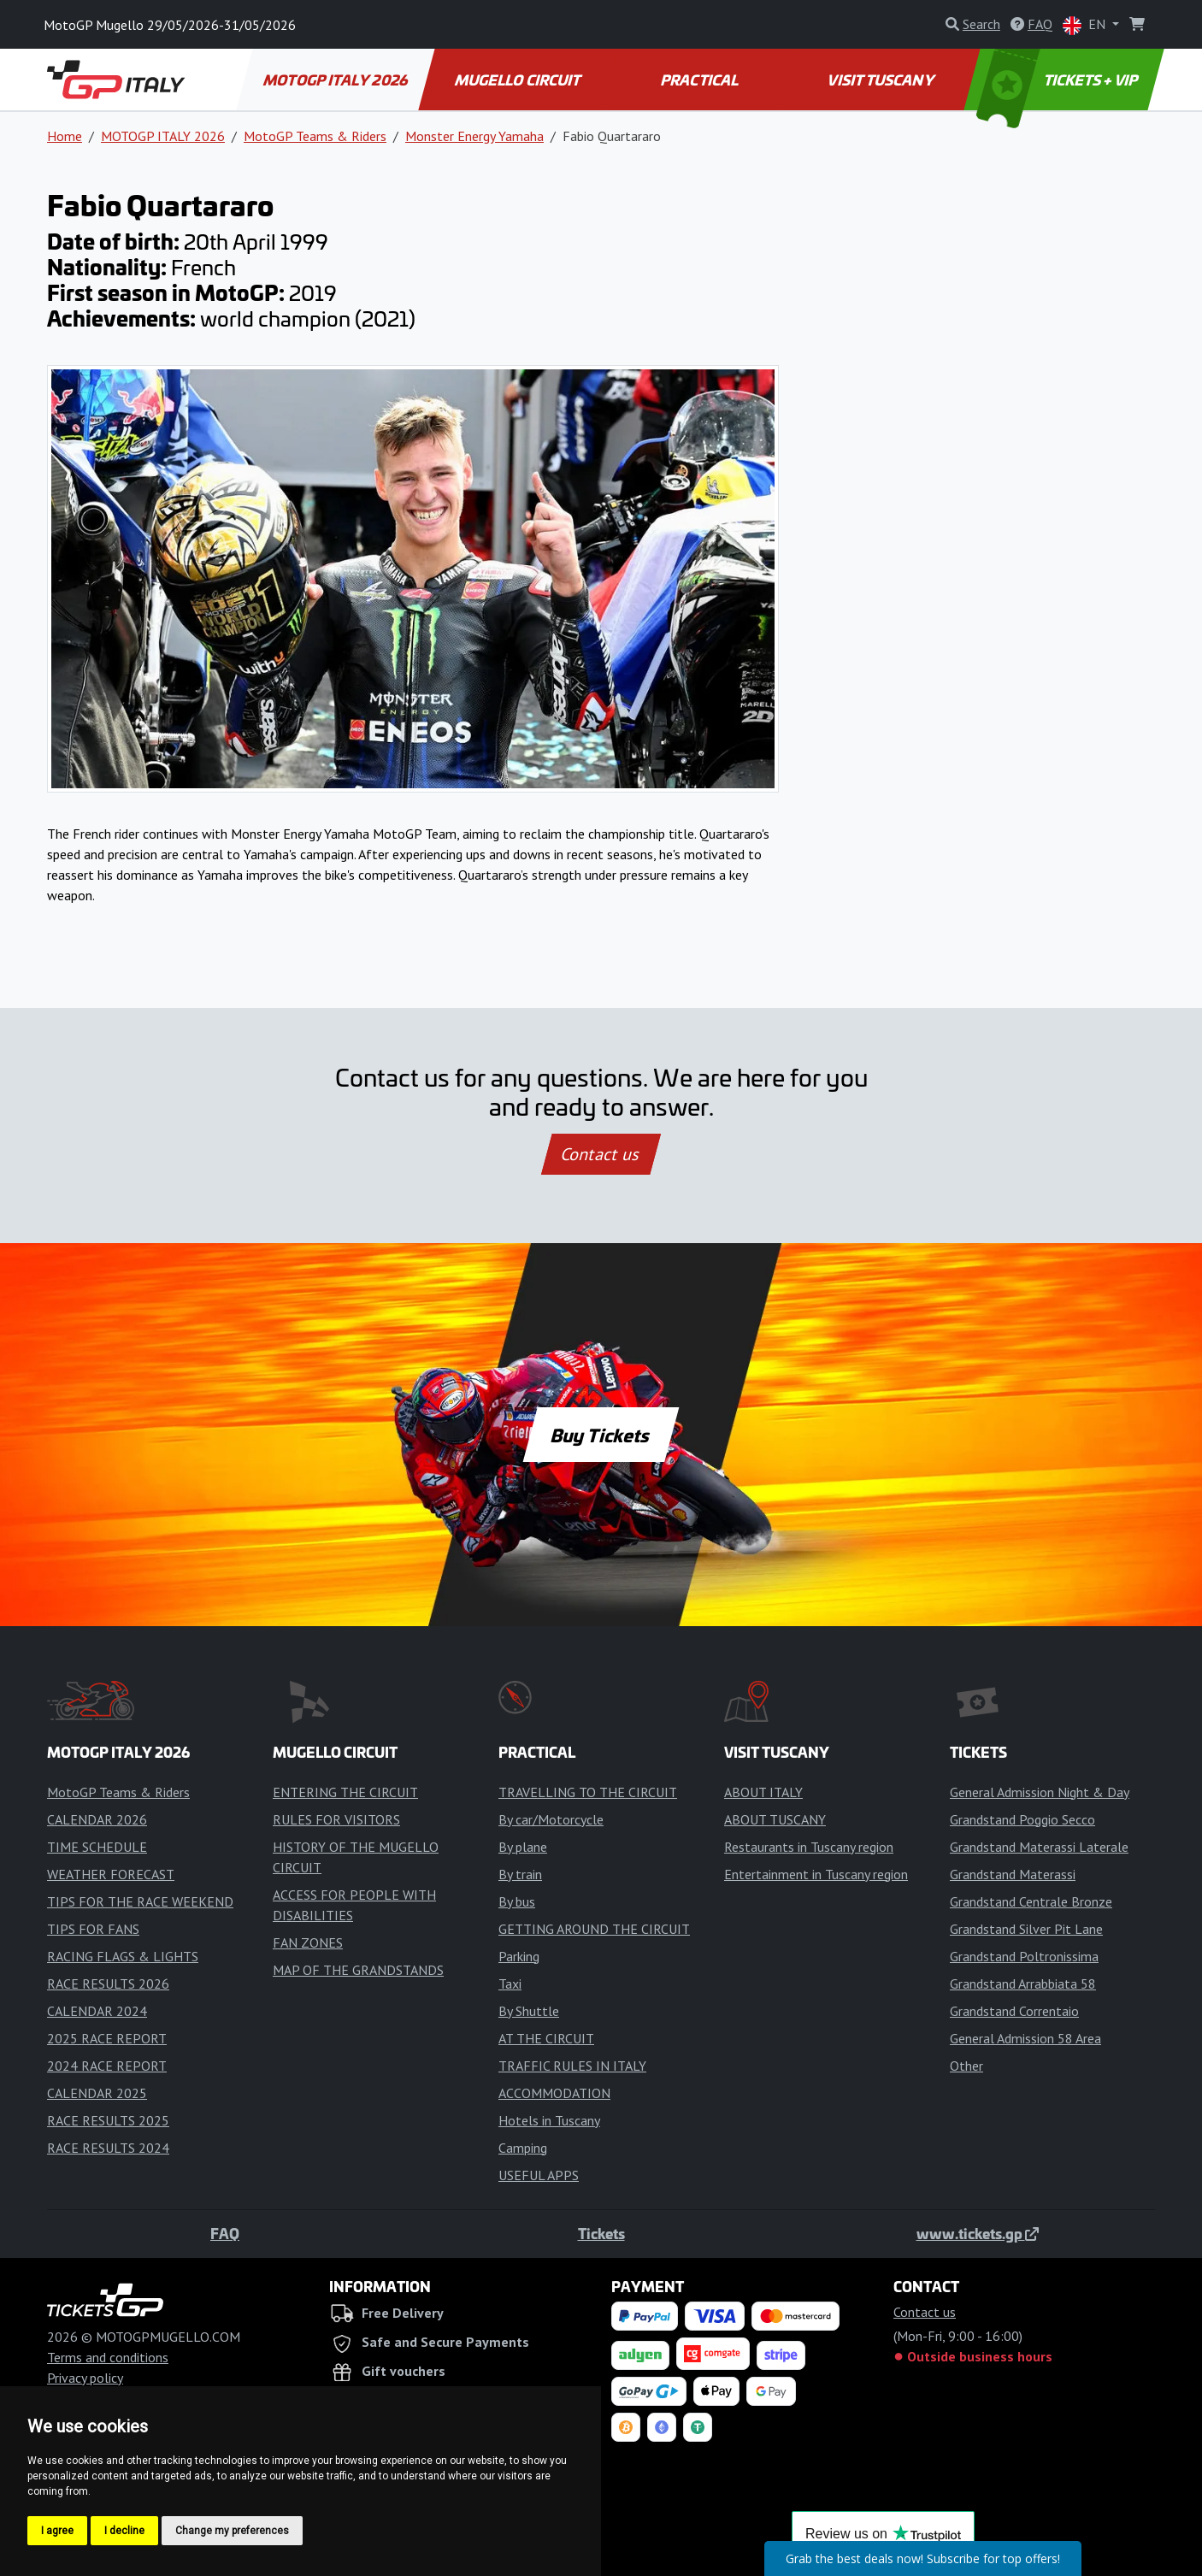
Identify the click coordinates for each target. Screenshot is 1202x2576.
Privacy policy (85, 2377)
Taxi (509, 1983)
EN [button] (1086, 25)
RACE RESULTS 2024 (108, 2147)
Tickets (601, 2233)
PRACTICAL (699, 79)
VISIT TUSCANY (882, 79)
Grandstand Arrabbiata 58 (1023, 1983)
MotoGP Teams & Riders (315, 135)
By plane (522, 1846)
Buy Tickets (600, 1434)
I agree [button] (57, 2531)
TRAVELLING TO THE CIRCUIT (587, 1792)
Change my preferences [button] (232, 2531)
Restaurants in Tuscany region (808, 1846)
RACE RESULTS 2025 (108, 2120)
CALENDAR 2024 (97, 2010)
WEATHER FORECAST (110, 1874)
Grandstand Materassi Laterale (1039, 1846)
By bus (516, 1901)
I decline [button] (124, 2531)
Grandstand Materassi (1012, 1874)
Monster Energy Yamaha (474, 135)
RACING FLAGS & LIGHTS (122, 1956)
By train (520, 1874)
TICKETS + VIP (1058, 79)
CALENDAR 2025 (97, 2092)
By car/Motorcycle (551, 1819)
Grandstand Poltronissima (1024, 1956)
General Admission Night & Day (1039, 1792)
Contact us (601, 1154)
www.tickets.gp (977, 2233)
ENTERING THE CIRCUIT (345, 1792)
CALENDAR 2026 (97, 1819)
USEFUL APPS (538, 2175)
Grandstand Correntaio (1014, 2010)
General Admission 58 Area (1025, 2038)
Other (966, 2065)
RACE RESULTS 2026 (108, 1983)
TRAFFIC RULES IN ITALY (572, 2065)
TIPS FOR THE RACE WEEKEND (140, 1901)
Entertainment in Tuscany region (816, 1874)
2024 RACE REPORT (107, 2065)
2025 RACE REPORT (107, 2038)
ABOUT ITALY (763, 1792)
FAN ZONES (308, 1942)
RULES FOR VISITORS (336, 1819)
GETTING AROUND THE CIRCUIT (594, 1928)
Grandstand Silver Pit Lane (1026, 1928)
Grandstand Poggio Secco (1022, 1819)
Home (64, 135)
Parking (518, 1956)
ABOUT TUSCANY (775, 1819)
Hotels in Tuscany (549, 2120)
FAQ (224, 2233)
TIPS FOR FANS (93, 1928)
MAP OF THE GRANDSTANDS (358, 1969)
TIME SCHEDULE (97, 1846)
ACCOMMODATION (554, 2092)
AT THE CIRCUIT (546, 2038)
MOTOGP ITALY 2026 (336, 79)
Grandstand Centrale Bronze (1031, 1901)
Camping (522, 2147)
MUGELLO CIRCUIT (518, 79)
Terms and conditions (107, 2357)
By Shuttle (528, 2010)
